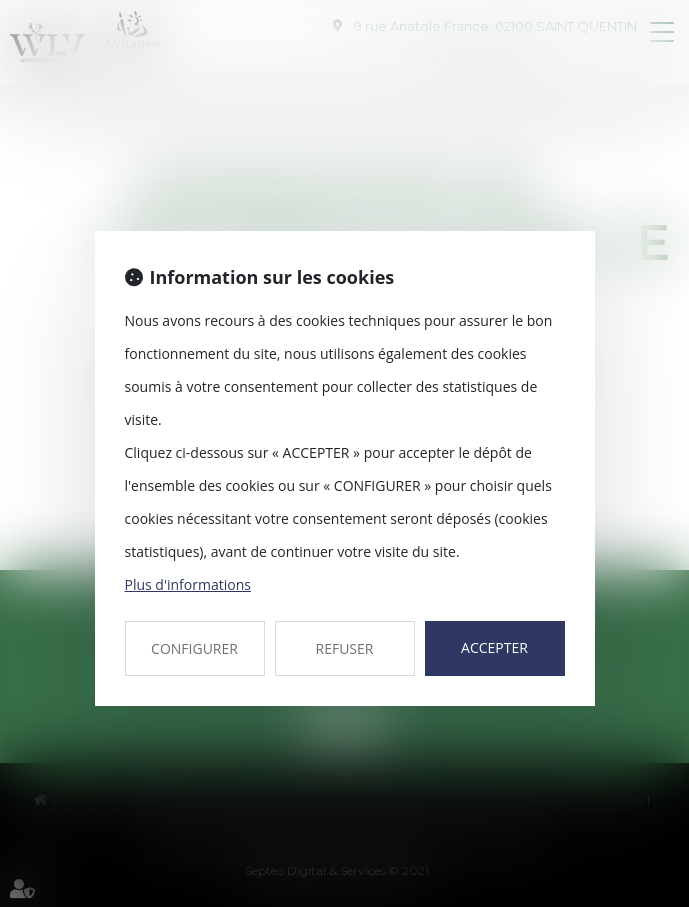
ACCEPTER (494, 647)
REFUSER (345, 648)
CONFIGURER (194, 648)
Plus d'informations (188, 584)
